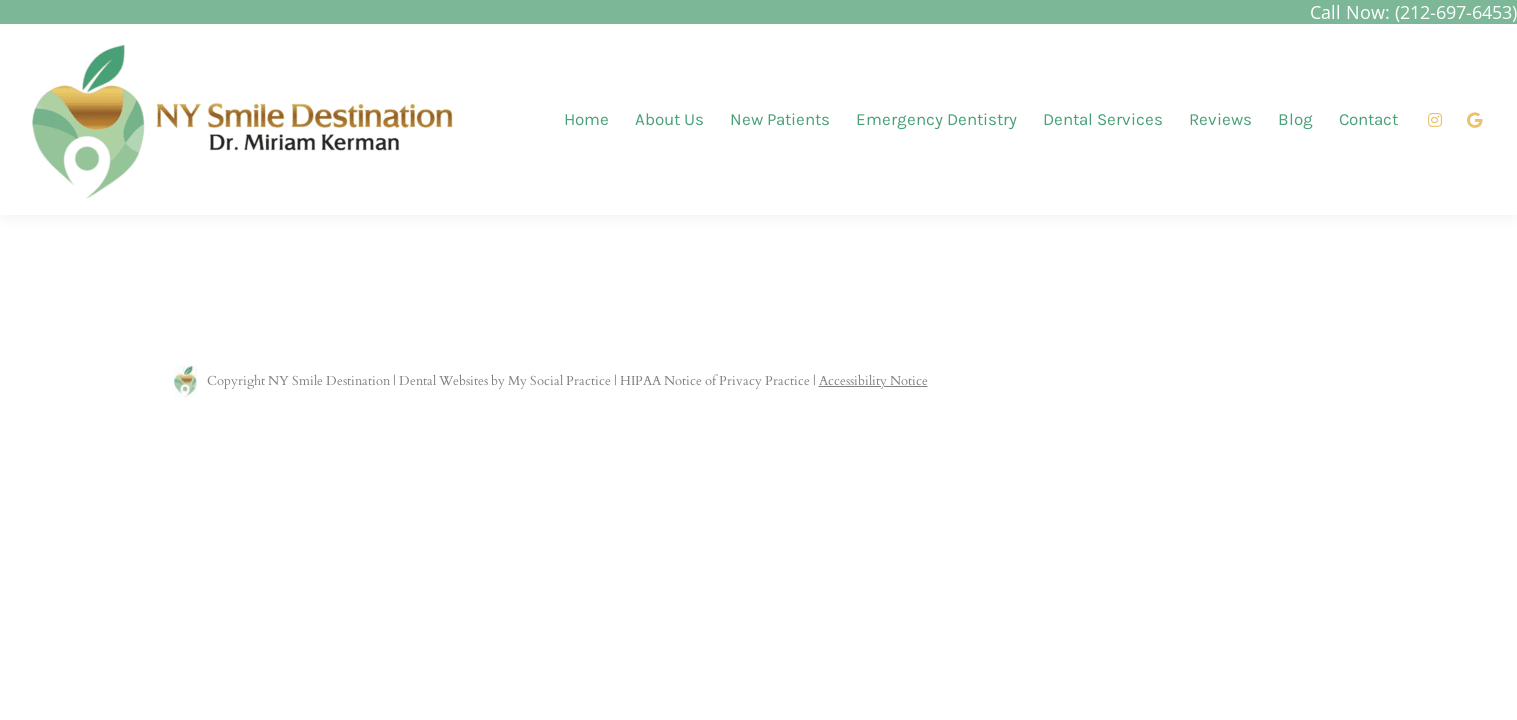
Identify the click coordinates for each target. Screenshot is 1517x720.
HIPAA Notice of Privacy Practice (715, 381)
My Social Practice (558, 381)
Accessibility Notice (873, 381)
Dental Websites (443, 381)
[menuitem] (586, 119)
